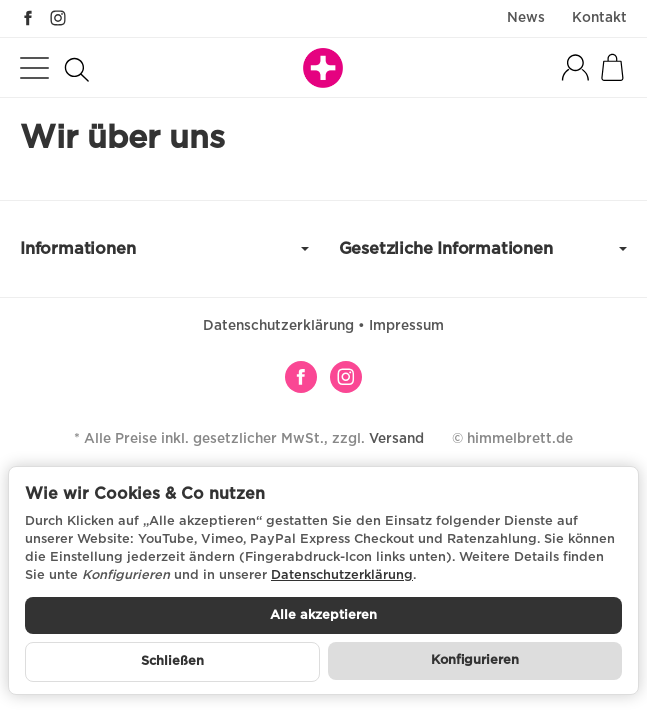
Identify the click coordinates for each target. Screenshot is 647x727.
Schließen (172, 661)
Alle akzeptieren (323, 615)
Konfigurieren (475, 660)
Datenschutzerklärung (280, 326)
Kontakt (599, 18)
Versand (396, 439)
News (526, 18)
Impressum (406, 326)
